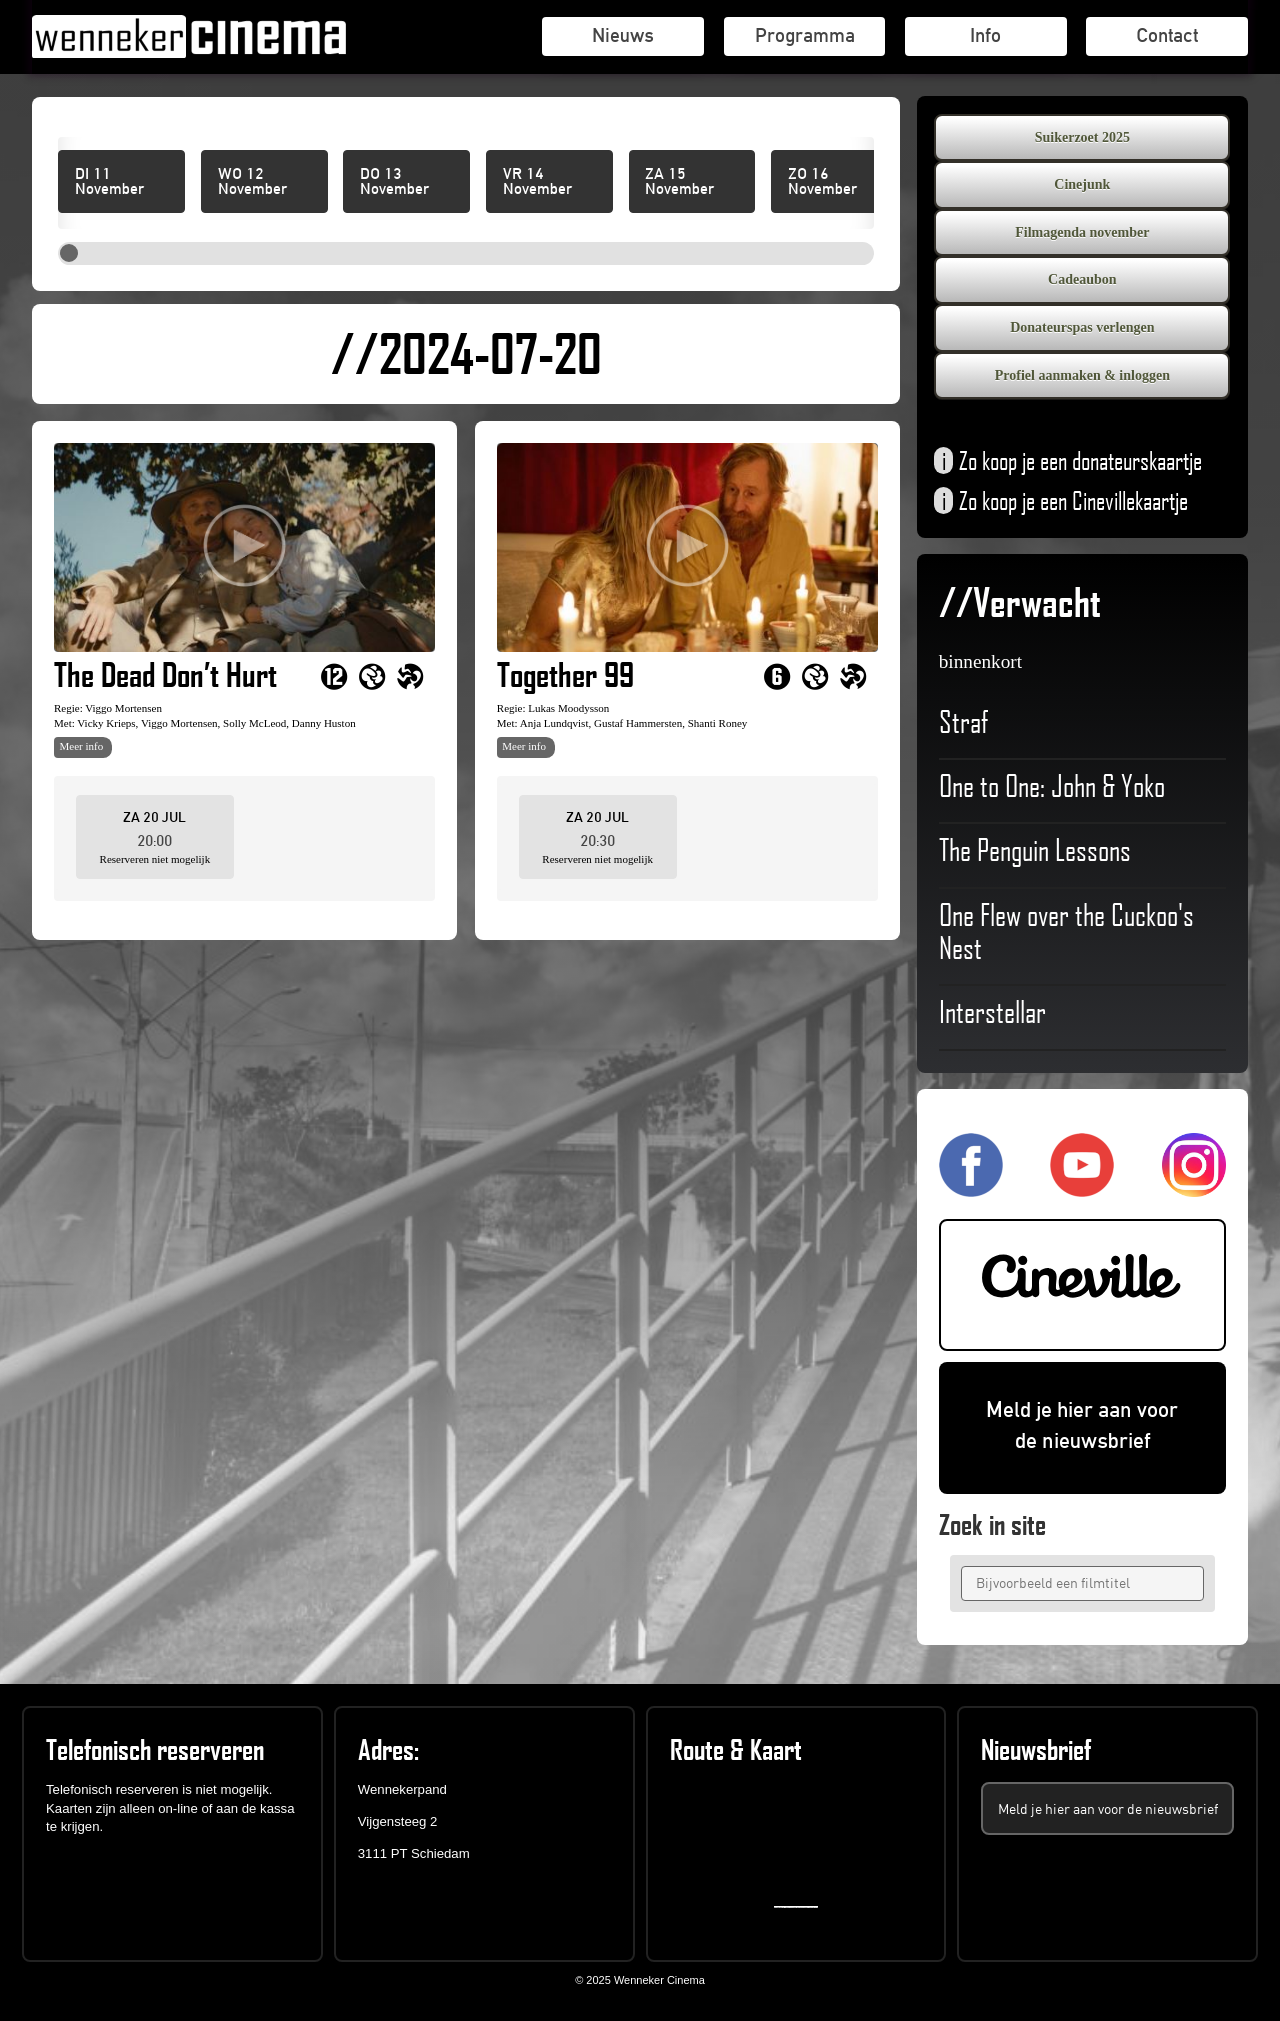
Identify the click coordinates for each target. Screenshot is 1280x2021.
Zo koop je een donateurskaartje (1068, 463)
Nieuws (623, 35)
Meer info (82, 746)
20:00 (154, 840)
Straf (1028, 725)
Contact (1167, 35)
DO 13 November (394, 182)
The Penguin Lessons (1035, 853)
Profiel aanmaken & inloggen (1082, 375)
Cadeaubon (1082, 279)
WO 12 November (252, 182)
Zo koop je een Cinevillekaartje (1061, 503)
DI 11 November (109, 182)
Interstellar (1028, 1015)
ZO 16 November (822, 182)
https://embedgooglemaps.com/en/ (800, 1907)
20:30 (597, 840)
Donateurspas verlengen (1082, 327)
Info (985, 35)
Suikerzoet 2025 (1082, 137)
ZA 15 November (679, 182)
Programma (805, 35)
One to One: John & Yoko (1052, 789)
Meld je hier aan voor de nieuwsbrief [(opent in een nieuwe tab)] (1082, 1425)
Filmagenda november (1082, 232)
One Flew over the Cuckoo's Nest (1066, 935)
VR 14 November (537, 182)
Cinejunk (1082, 184)
